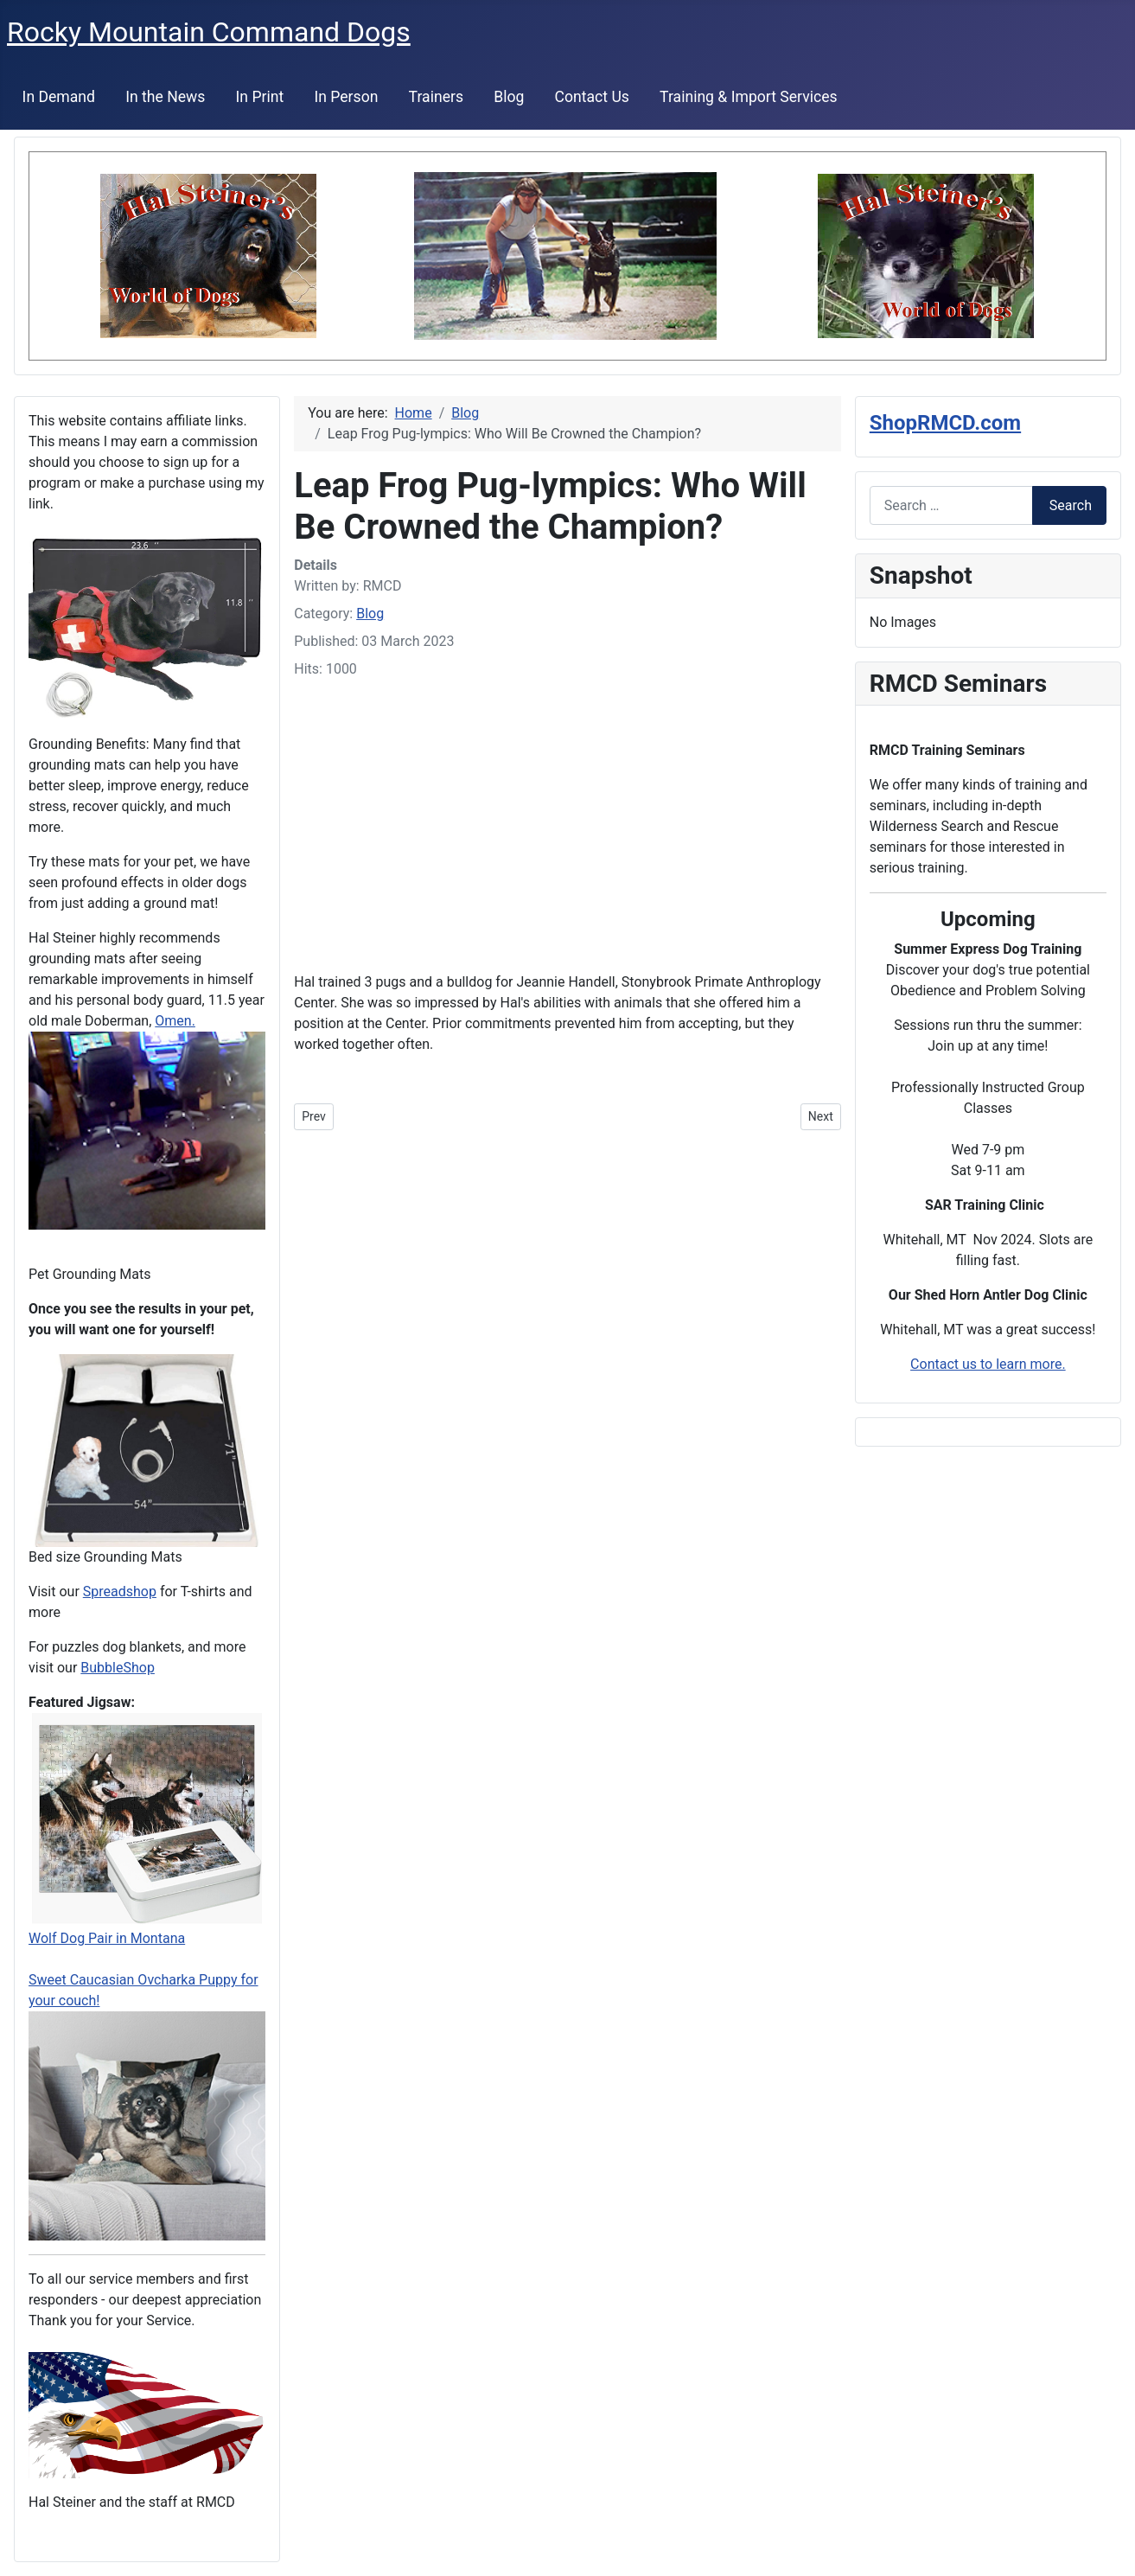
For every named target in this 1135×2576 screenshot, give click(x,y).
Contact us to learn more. (988, 1364)
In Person (346, 96)
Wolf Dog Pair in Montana (107, 1938)
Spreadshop (119, 1591)
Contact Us (592, 96)
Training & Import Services (749, 96)
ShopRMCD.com (945, 423)
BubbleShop (117, 1667)
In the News (165, 96)
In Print (260, 96)
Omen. (175, 1021)
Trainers (436, 96)
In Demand (58, 96)
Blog (509, 96)
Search (1070, 505)
